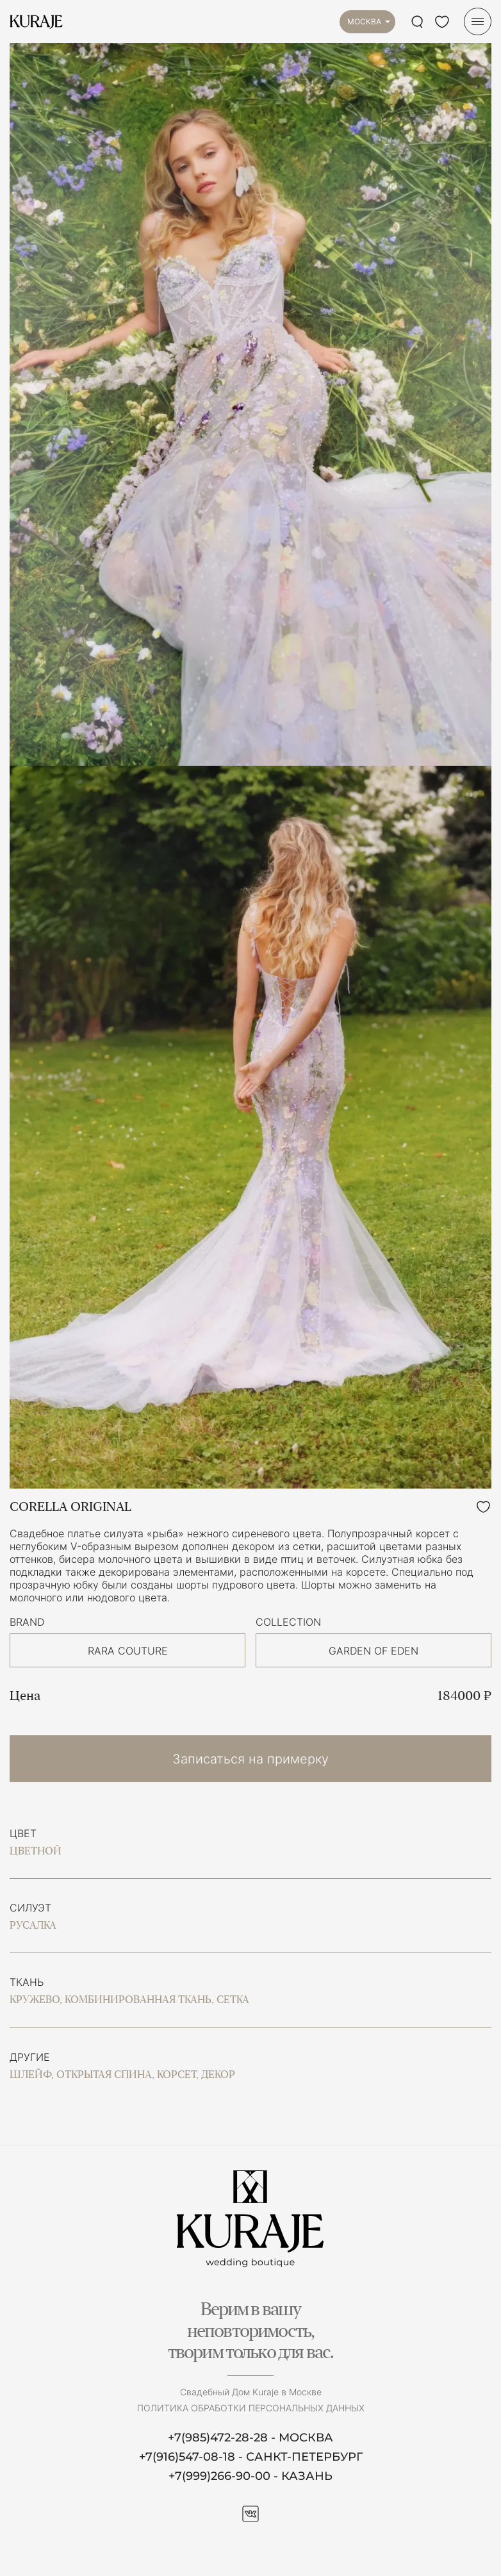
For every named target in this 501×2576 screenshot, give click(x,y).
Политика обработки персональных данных (251, 2407)
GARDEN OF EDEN (373, 1650)
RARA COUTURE (128, 1650)
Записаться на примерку (250, 1759)
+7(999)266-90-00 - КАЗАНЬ (250, 2476)
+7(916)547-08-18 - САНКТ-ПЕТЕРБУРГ (251, 2457)
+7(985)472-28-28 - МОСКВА (250, 2438)
